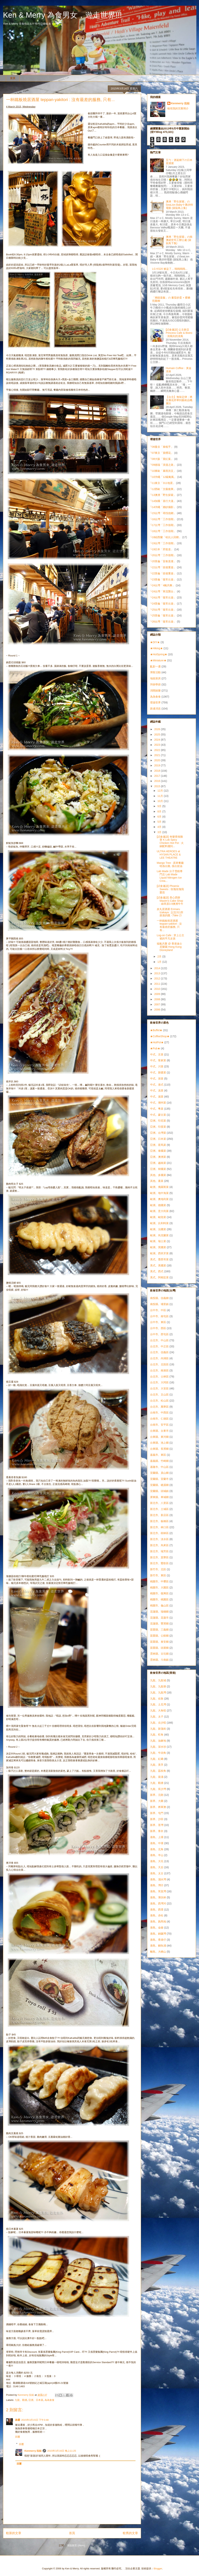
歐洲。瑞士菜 (158, 1241)
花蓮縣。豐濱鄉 (159, 1623)
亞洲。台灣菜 (158, 1132)
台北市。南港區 (159, 1370)
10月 (160, 801)
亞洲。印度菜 (158, 1126)
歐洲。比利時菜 (159, 1223)
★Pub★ (155, 1048)
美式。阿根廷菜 (159, 1277)
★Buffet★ (156, 1030)
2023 (157, 744)
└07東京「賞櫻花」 (162, 452)
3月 (159, 832)
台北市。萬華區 (159, 1406)
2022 (157, 750)
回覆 (17, 2436)
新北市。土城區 (159, 1509)
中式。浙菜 (156, 1078)
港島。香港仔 (158, 1939)
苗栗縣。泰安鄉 (159, 1641)
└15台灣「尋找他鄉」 (163, 513)
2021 (157, 755)
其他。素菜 (156, 1180)
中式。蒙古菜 (158, 1114)
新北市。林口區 (159, 1527)
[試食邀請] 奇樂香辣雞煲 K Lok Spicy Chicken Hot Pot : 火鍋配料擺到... (170, 841)
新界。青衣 (156, 1831)
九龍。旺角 (156, 1734)
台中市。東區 (158, 1322)
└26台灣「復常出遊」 (163, 621)
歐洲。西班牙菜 (159, 1253)
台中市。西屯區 (159, 1334)
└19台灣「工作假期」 (163, 543)
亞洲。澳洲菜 (158, 1156)
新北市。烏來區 (159, 1545)
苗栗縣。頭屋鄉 (159, 1647)
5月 (159, 821)
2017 (157, 775)
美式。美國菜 (158, 1265)
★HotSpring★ (158, 654)
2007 (157, 1004)
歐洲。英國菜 (158, 1247)
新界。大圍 (156, 1800)
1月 (159, 961)
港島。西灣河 (158, 1903)
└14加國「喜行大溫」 (163, 501)
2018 (157, 770)
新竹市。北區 (158, 1569)
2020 (157, 760)
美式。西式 (156, 1271)
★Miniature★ (158, 660)
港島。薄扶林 (158, 1897)
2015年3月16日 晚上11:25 (61, 2450)
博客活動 (155, 672)
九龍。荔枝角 (158, 1770)
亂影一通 (155, 666)
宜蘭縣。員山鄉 (159, 1472)
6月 (159, 816)
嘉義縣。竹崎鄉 (159, 1460)
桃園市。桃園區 (159, 1599)
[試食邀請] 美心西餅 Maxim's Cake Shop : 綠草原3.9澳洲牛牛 (170, 900)
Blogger (158, 2568)
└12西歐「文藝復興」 (163, 489)
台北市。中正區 (159, 1346)
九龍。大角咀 (158, 1710)
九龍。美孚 (156, 1764)
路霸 (17, 2419)
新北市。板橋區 (159, 1521)
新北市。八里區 (159, 1502)
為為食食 (49, 2400)
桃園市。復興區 (159, 1593)
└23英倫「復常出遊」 (163, 579)
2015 (157, 786)
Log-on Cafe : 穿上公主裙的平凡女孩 (170, 937)
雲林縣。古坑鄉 (159, 1653)
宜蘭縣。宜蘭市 (159, 1478)
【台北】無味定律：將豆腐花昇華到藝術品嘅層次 (179, 400)
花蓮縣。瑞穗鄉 (159, 1611)
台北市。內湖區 (159, 1358)
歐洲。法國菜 (158, 1229)
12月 (160, 790)
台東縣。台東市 (159, 1430)
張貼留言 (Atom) (76, 2545)
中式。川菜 (156, 1066)
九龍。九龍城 (158, 1680)
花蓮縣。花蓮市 (159, 1617)
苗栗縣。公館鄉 (159, 1635)
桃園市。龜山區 (159, 1605)
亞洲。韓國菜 (158, 1168)
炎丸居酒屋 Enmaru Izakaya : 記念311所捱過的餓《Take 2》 (170, 912)
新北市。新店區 (159, 1515)
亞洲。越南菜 (158, 1162)
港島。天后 (156, 1867)
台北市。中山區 (159, 1340)
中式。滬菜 (156, 1096)
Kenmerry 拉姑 (33, 2450)
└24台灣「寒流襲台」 (163, 591)
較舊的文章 (130, 2533)
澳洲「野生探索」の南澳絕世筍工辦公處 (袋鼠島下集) (179, 240)
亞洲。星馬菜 (158, 1144)
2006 (157, 1009)
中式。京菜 (156, 1054)
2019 (157, 765)
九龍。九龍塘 (158, 1686)
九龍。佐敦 (156, 1698)
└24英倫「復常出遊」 (163, 603)
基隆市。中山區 (159, 1466)
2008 (157, 999)
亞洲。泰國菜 (158, 1150)
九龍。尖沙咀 (158, 1722)
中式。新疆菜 (158, 1072)
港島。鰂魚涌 (158, 1945)
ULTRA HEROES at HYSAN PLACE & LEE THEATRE (169, 854)
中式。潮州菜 (158, 1102)
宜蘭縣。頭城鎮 (159, 1491)
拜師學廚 (155, 684)
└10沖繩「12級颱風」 (163, 476)
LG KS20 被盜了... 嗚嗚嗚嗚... (169, 268)
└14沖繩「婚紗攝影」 (163, 507)
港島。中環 (156, 1843)
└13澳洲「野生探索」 (163, 494)
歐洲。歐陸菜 (158, 1217)
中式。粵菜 (156, 1108)
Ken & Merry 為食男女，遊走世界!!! (62, 15)
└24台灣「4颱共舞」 (162, 585)
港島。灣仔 (156, 1885)
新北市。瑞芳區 (159, 1551)
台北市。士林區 (159, 1376)
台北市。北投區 (159, 1364)
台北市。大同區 (159, 1382)
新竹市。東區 (158, 1575)
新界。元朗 (156, 1794)
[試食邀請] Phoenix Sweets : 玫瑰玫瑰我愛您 (170, 889)
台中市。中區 (158, 1310)
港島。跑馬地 (158, 1921)
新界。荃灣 (156, 1825)
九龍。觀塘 (21, 2400)
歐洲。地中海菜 (159, 1193)
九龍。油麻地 (158, 1740)
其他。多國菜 (158, 1175)
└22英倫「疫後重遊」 (163, 573)
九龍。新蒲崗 (158, 1728)
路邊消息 (155, 708)
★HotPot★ (157, 1042)
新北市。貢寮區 (159, 1557)
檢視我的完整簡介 (178, 108)
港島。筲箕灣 (158, 1891)
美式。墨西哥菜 (159, 1259)
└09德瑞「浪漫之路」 (163, 464)
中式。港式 (156, 1084)
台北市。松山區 (159, 1400)
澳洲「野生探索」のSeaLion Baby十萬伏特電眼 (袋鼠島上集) (179, 204)
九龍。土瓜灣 (158, 1704)
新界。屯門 (156, 1813)
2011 (157, 983)
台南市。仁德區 (159, 1418)
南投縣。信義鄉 (159, 1298)
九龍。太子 (156, 1716)
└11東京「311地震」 (162, 482)
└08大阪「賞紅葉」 (162, 458)
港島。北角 (156, 1849)
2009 (157, 994)
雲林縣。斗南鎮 (159, 1659)
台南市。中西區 (159, 1412)
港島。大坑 (156, 1861)
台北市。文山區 (159, 1394)
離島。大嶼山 (158, 1951)
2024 (157, 739)
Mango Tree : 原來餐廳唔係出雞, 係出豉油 (170, 864)
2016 (157, 780)
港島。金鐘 (156, 1927)
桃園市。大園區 (159, 1587)
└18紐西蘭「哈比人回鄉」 (166, 537)
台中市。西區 (158, 1328)
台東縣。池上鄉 (159, 1442)
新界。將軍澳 (158, 1807)
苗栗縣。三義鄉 (159, 1629)
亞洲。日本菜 (35, 2400)
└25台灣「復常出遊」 (163, 609)
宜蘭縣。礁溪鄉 (159, 1484)
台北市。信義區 (159, 1352)
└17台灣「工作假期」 (163, 525)
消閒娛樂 (155, 690)
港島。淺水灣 (158, 1879)
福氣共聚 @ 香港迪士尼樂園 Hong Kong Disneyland (169, 947)
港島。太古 (156, 1873)
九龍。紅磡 (156, 1758)
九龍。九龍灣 (158, 1692)
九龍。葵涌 (156, 1776)
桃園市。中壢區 (159, 1581)
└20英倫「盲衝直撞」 (163, 561)
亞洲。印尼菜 (158, 1120)
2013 (157, 973)
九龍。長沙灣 (158, 1789)
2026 (157, 729)
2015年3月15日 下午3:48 (35, 2419)
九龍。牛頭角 (158, 1752)
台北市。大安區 (159, 1388)
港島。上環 (156, 1837)
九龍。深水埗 (158, 1746)
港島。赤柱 (156, 1915)
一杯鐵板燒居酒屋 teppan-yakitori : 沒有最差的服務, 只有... (169, 925)
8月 (159, 811)
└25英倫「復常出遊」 (163, 615)
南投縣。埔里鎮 (159, 1304)
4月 (159, 826)
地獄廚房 (155, 678)
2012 (157, 978)
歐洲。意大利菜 (159, 1211)
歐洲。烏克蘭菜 (159, 1235)
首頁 (12, 78)
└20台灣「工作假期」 (163, 555)
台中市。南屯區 (159, 1316)
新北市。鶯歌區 (159, 1563)
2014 (157, 968)
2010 (157, 988)
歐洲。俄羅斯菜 (159, 1186)
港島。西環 (156, 1909)
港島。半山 (156, 1855)
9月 (159, 806)
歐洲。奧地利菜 (159, 1199)
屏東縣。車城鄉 (159, 1497)
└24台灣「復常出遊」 (163, 597)
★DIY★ (155, 642)
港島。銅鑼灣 (158, 1933)
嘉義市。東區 (158, 1454)
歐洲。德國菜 (158, 1205)
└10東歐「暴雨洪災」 (163, 470)
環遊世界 (155, 702)
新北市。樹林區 (159, 1533)
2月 (159, 956)
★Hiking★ (156, 648)
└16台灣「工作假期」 (163, 519)
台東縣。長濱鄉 (159, 1448)
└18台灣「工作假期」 (163, 531)
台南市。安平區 (159, 1424)
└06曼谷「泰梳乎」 (162, 446)
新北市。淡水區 (159, 1539)
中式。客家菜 (158, 1060)
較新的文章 (13, 2533)
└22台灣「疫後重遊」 (163, 567)
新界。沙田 (156, 1819)
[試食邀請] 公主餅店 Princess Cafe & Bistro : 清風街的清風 (179, 333)
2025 (157, 734)
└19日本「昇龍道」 (162, 549)
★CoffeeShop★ (159, 1036)
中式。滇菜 (156, 1090)
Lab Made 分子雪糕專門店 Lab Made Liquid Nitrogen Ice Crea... (170, 876)
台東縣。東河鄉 (159, 1436)
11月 (160, 795)
